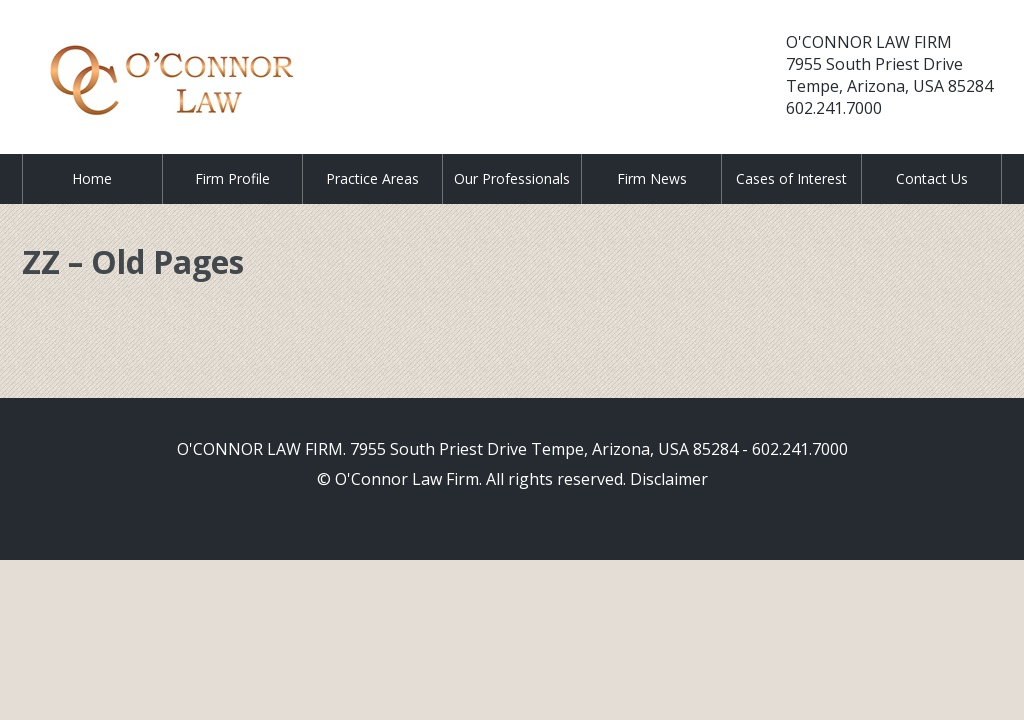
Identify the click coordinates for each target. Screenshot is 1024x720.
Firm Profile (232, 178)
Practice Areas (372, 178)
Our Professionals (512, 178)
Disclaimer (669, 479)
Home (92, 178)
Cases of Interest (791, 178)
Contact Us (932, 178)
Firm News (652, 178)
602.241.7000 (834, 108)
